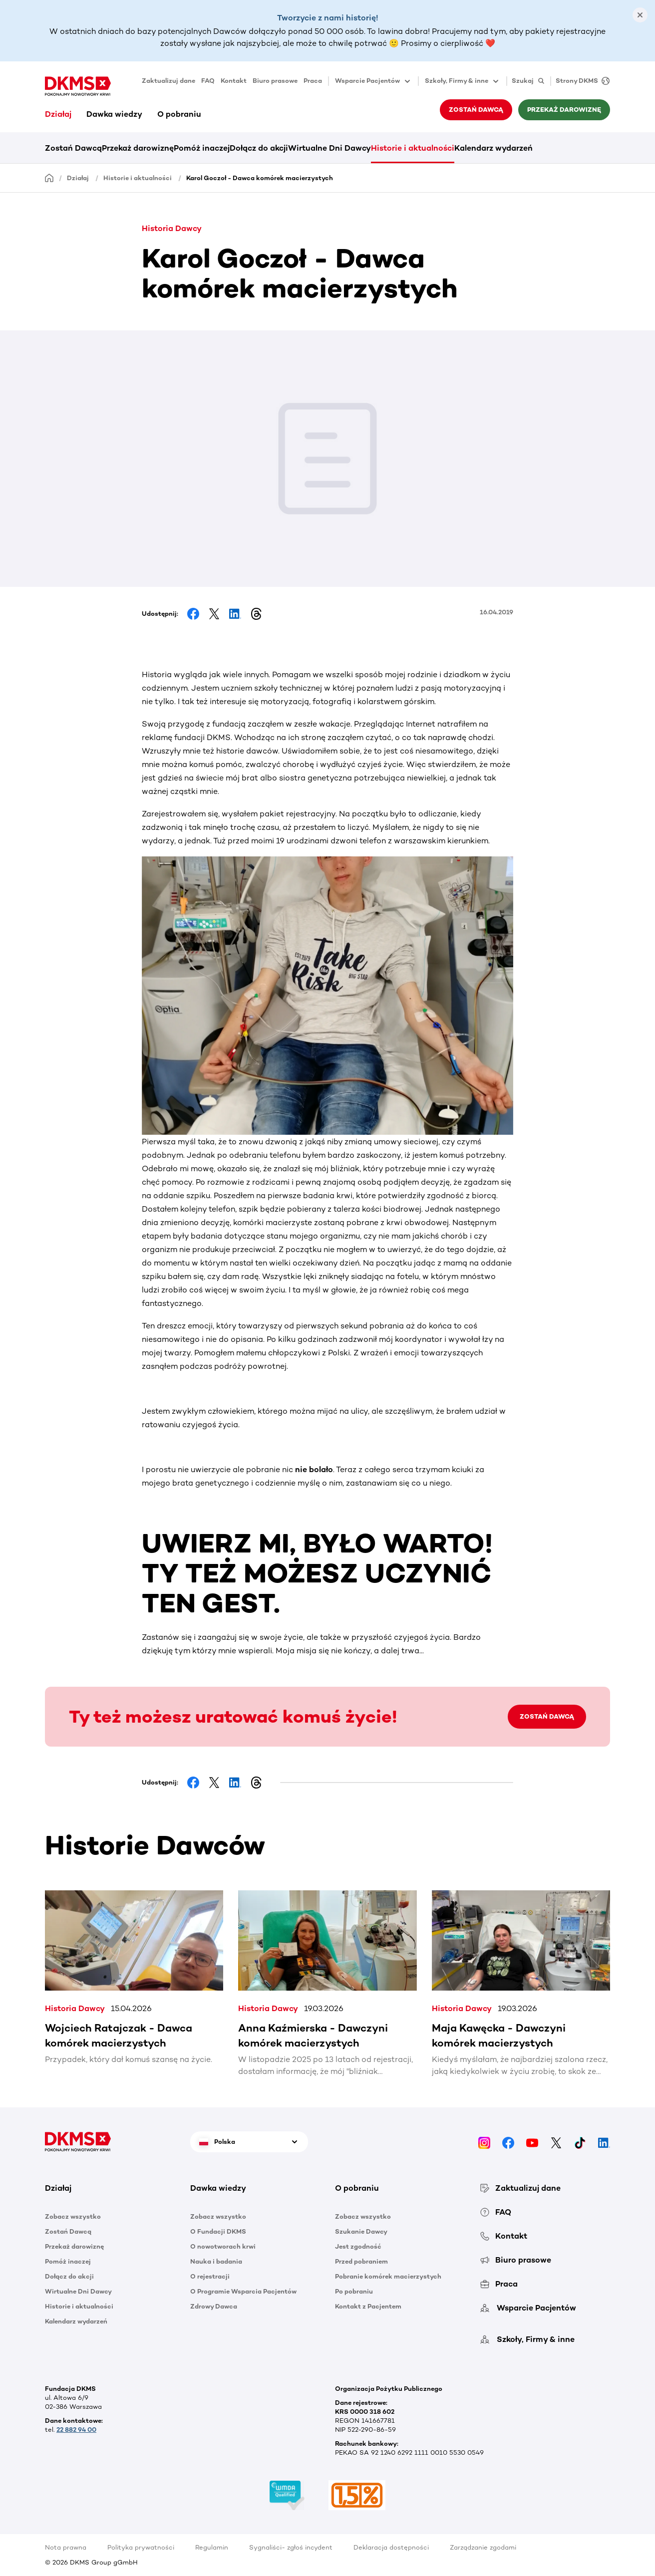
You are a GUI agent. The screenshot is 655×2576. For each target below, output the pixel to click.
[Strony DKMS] (580, 81)
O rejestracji (210, 2276)
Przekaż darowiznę (564, 109)
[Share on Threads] (256, 614)
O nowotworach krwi (223, 2246)
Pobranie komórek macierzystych (388, 2276)
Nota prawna (65, 2547)
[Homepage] (49, 177)
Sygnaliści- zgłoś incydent (290, 2547)
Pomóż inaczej (202, 148)
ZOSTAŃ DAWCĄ (547, 1716)
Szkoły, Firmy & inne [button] (462, 81)
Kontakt (234, 80)
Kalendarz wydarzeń (493, 148)
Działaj (58, 114)
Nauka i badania (216, 2261)
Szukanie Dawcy (361, 2231)
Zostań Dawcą (476, 109)
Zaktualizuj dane (168, 80)
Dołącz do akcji (259, 148)
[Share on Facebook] (193, 614)
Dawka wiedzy (114, 114)
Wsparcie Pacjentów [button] (373, 81)
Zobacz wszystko (73, 2216)
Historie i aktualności (412, 148)
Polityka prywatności (140, 2547)
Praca (313, 80)
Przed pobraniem (361, 2261)
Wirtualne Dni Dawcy (329, 148)
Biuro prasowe (275, 80)
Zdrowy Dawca (213, 2306)
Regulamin (211, 2547)
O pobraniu (179, 114)
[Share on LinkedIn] (235, 614)
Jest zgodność (358, 2246)
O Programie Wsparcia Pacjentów (243, 2291)
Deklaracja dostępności (391, 2547)
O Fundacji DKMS (218, 2231)
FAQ (208, 80)
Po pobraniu (354, 2291)
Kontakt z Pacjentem (368, 2306)
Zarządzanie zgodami (483, 2547)
